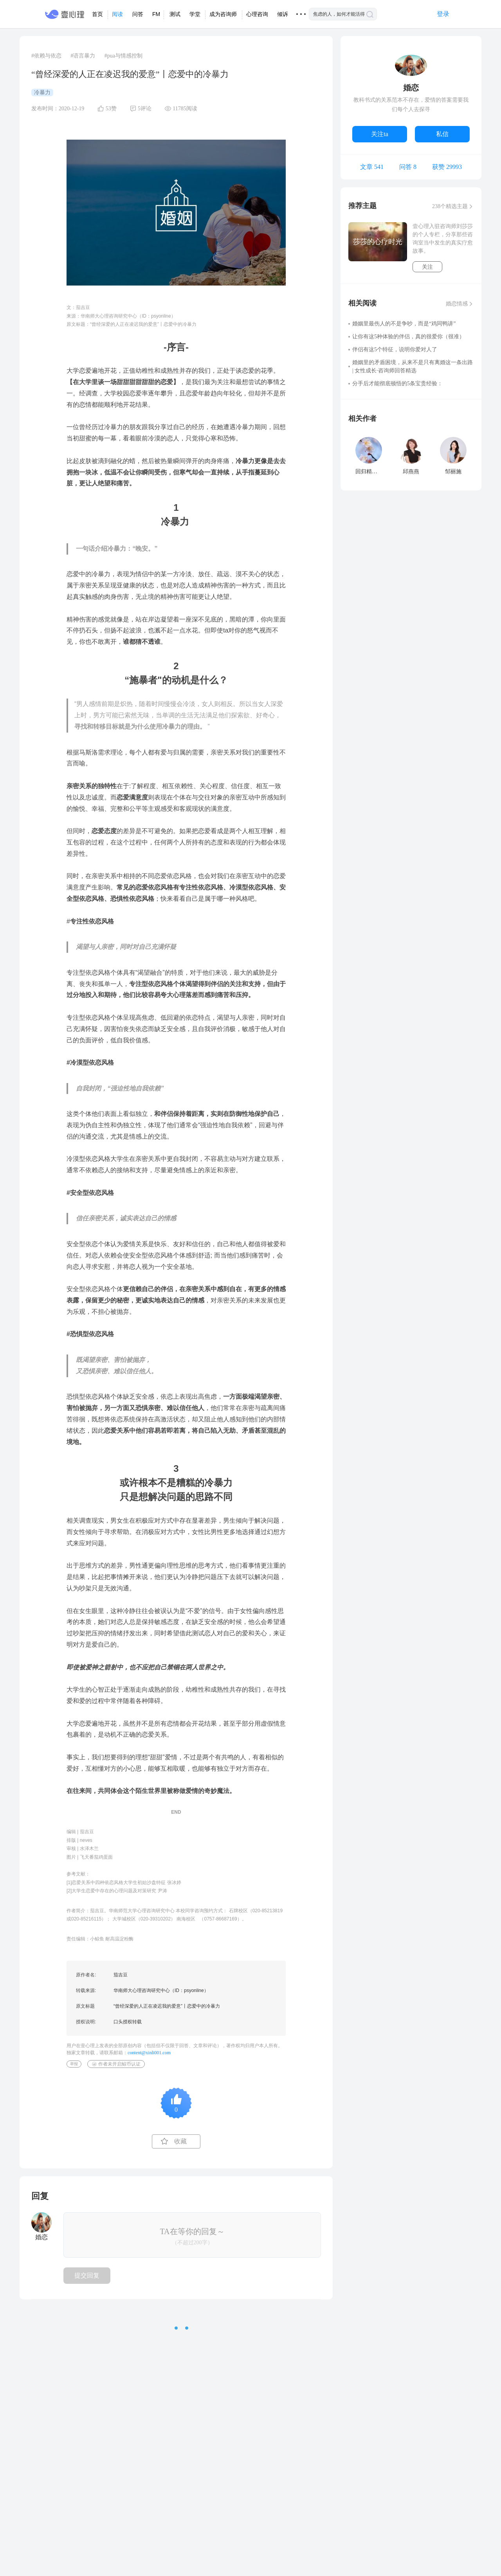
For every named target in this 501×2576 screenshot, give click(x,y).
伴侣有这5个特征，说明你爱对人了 (394, 349)
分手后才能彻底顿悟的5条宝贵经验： (397, 383)
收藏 (180, 2141)
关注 (427, 267)
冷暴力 (42, 92)
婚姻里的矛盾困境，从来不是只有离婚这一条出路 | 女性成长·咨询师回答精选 (412, 366)
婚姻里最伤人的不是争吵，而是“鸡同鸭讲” (404, 324)
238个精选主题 (450, 206)
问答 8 (407, 167)
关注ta (379, 134)
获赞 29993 (447, 167)
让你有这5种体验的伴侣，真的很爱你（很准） (408, 337)
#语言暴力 (82, 56)
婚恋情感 (457, 304)
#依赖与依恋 (46, 56)
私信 (442, 134)
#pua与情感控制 (123, 56)
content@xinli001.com (149, 2052)
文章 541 (372, 167)
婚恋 (411, 88)
